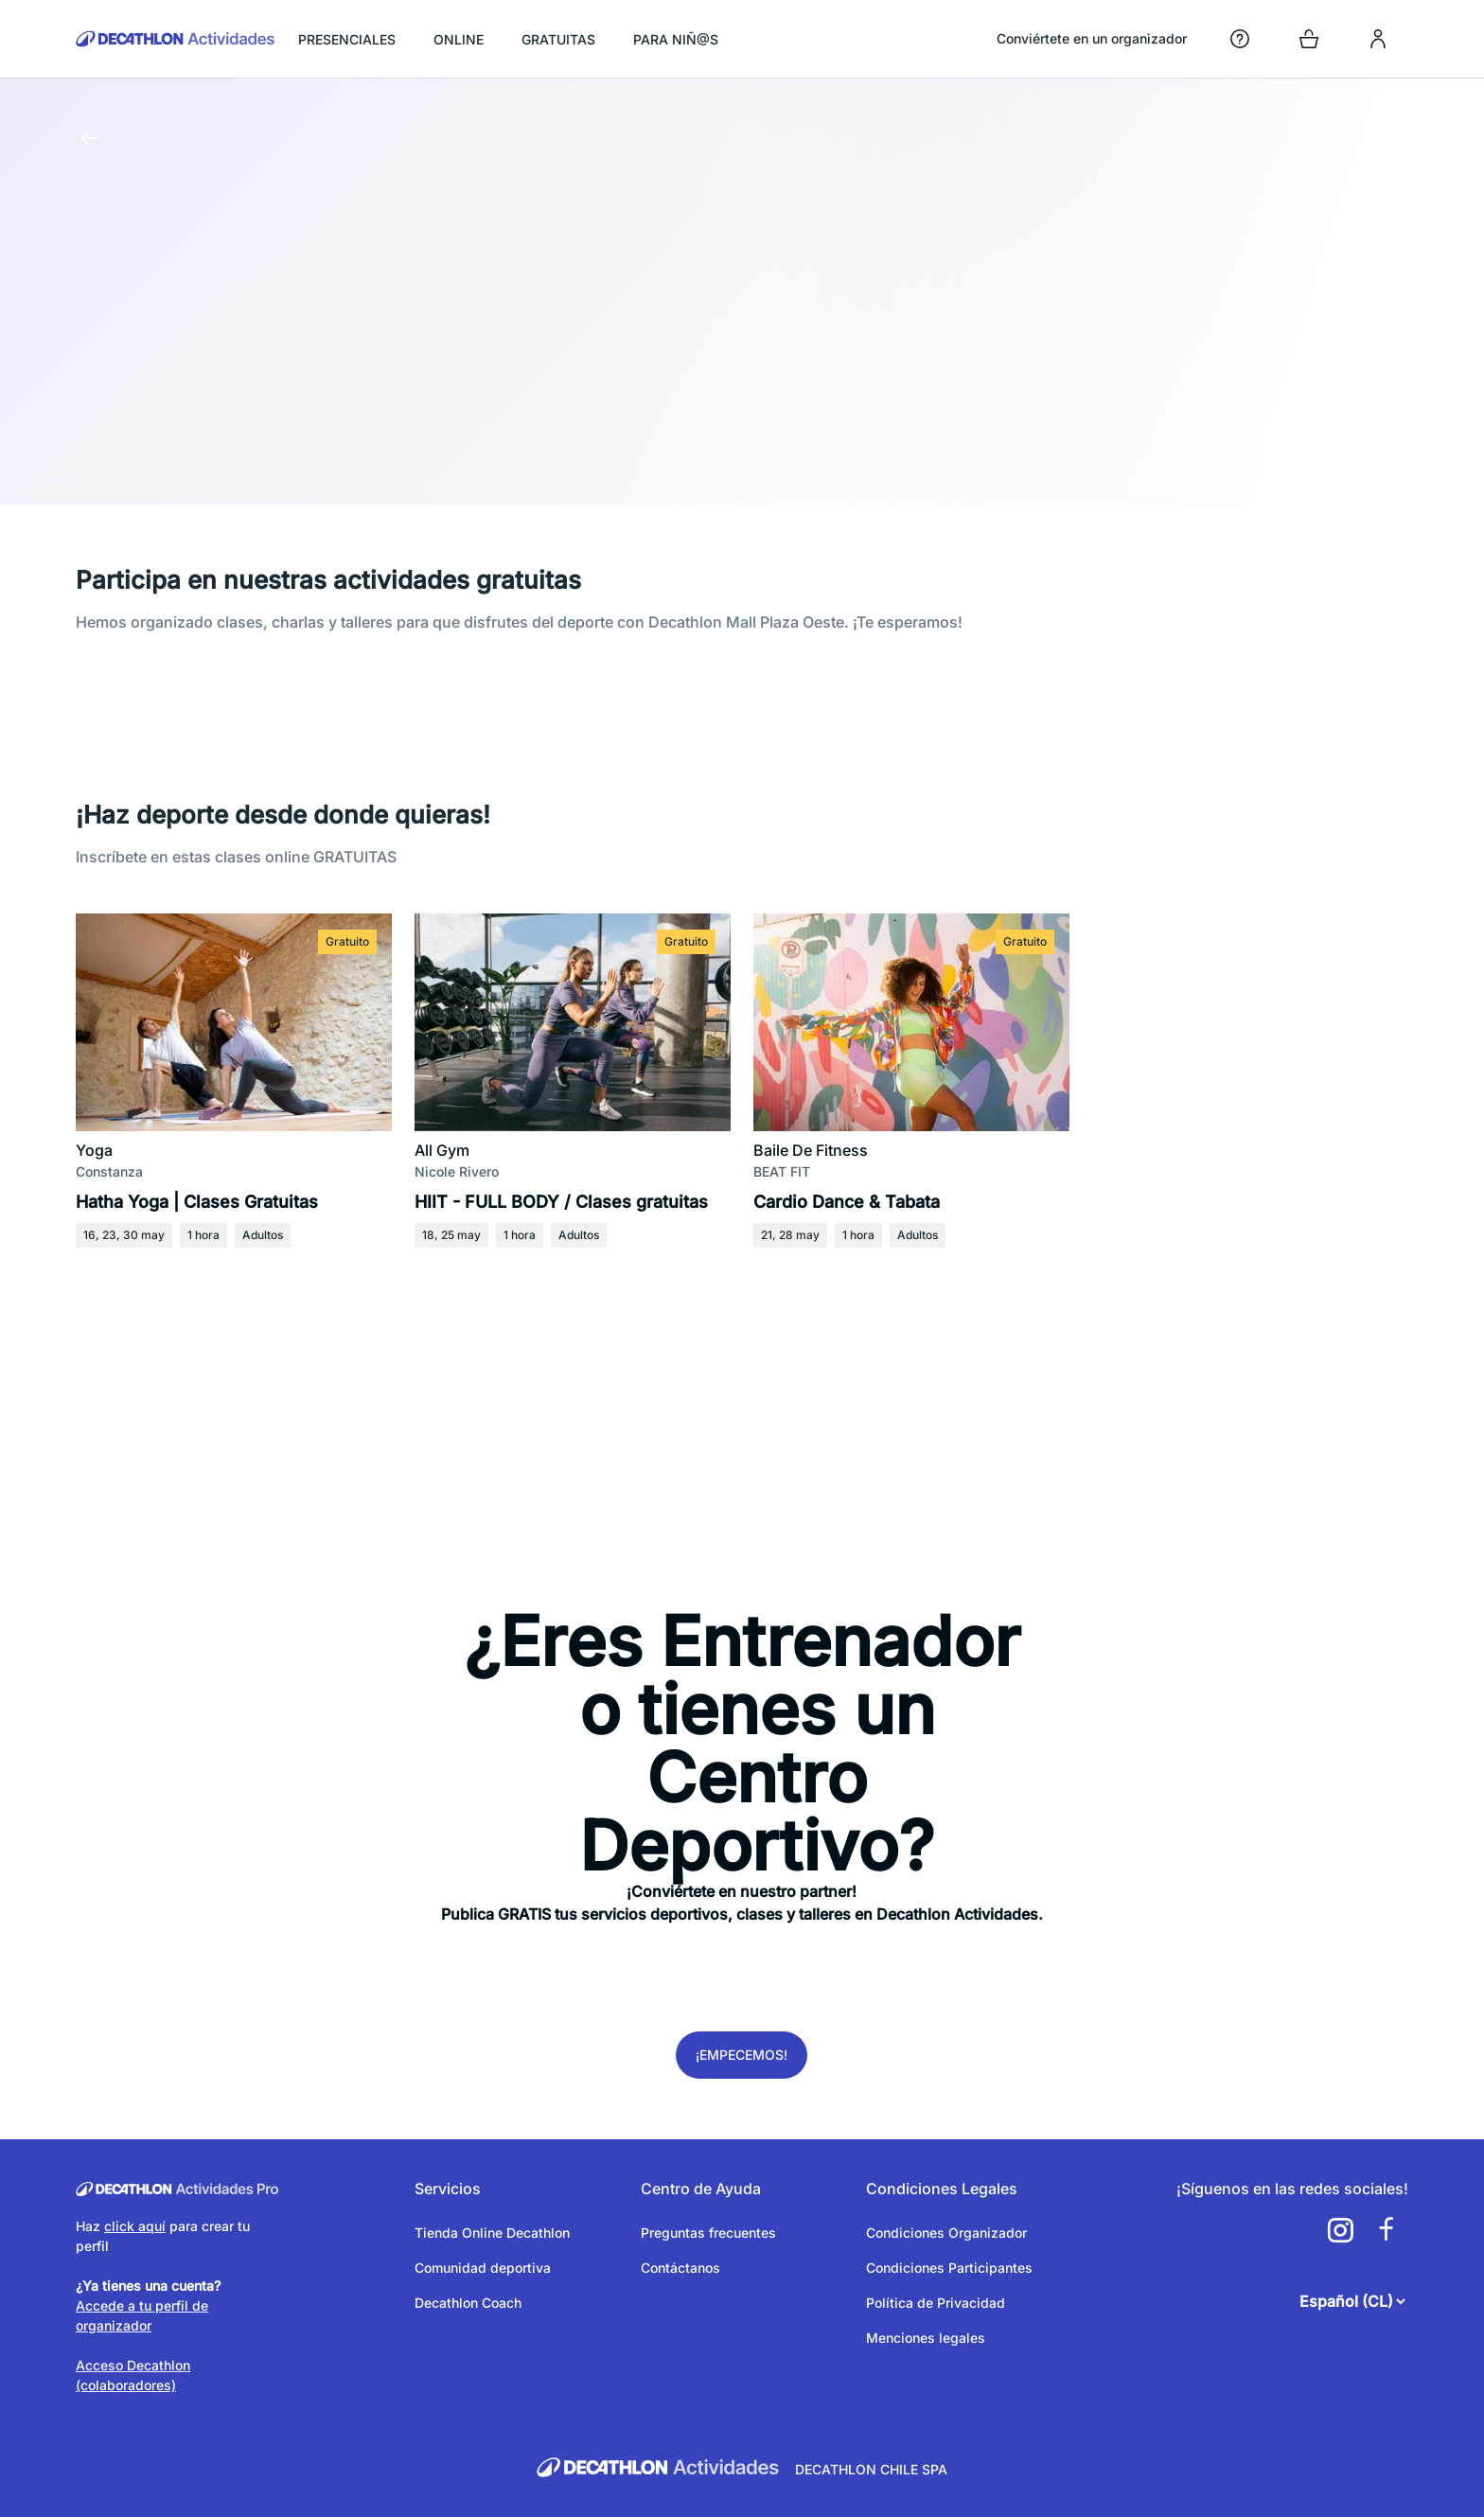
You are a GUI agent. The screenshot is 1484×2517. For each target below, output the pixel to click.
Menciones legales (925, 2338)
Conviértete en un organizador (1092, 38)
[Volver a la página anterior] (90, 138)
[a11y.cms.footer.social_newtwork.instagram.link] (1340, 2230)
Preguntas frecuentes (708, 2233)
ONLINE (458, 39)
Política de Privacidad (935, 2303)
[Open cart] (1309, 39)
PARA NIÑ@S (675, 39)
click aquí (135, 2226)
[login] (1378, 39)
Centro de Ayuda (701, 2188)
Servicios (448, 2188)
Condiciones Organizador (946, 2233)
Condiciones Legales (941, 2188)
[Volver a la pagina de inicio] (175, 39)
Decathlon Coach (468, 2303)
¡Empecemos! (741, 2055)
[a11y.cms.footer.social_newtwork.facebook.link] (1385, 2230)
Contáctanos (680, 2268)
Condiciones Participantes (949, 2268)
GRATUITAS (558, 39)
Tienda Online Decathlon (492, 2233)
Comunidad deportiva (483, 2268)
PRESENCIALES (347, 39)
